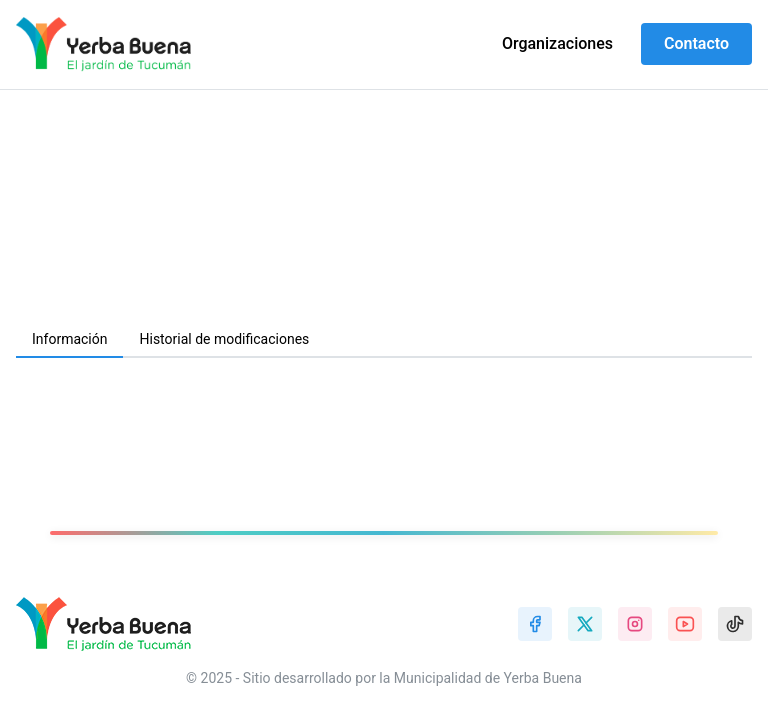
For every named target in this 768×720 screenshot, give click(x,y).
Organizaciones (557, 43)
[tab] (69, 340)
